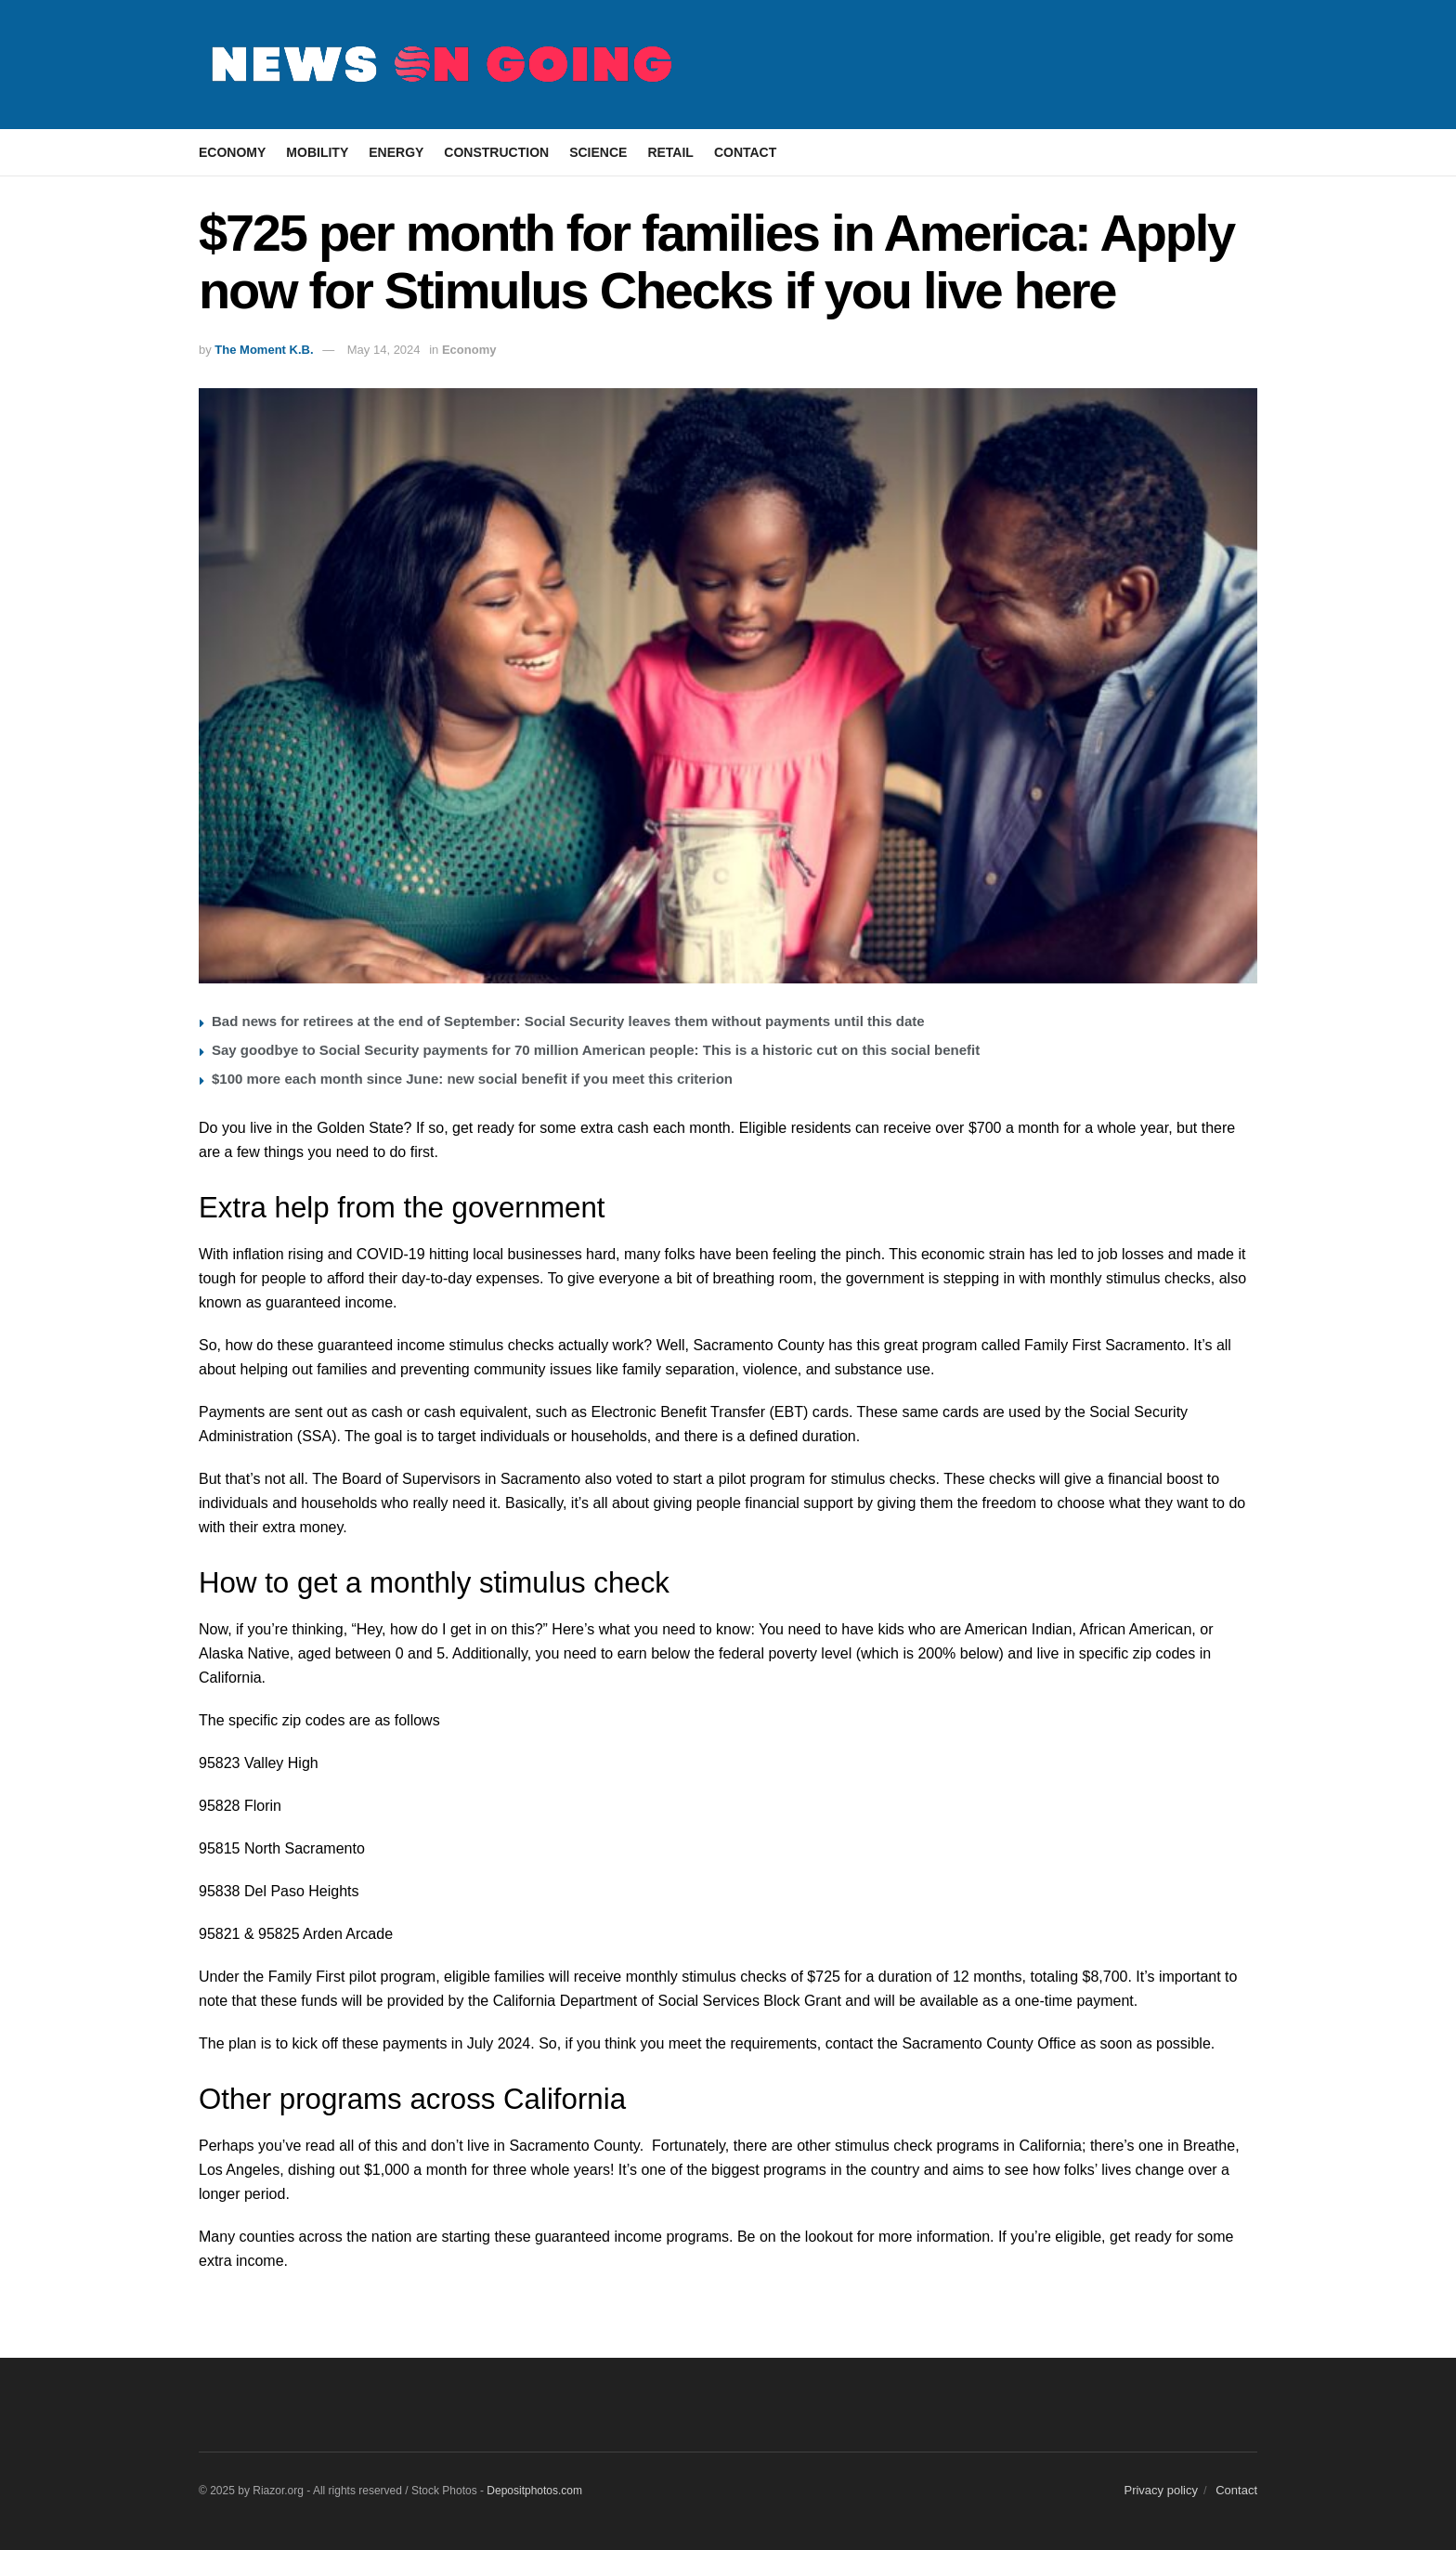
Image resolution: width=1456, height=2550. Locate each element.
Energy (396, 152)
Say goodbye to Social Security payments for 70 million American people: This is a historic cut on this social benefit (596, 1050)
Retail (670, 152)
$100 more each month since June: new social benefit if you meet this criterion (472, 1078)
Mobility (317, 152)
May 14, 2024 (384, 350)
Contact (745, 152)
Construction (496, 152)
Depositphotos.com (534, 2490)
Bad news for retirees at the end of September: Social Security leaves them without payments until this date (568, 1021)
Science (598, 152)
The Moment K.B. (263, 350)
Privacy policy (1160, 2490)
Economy (232, 152)
